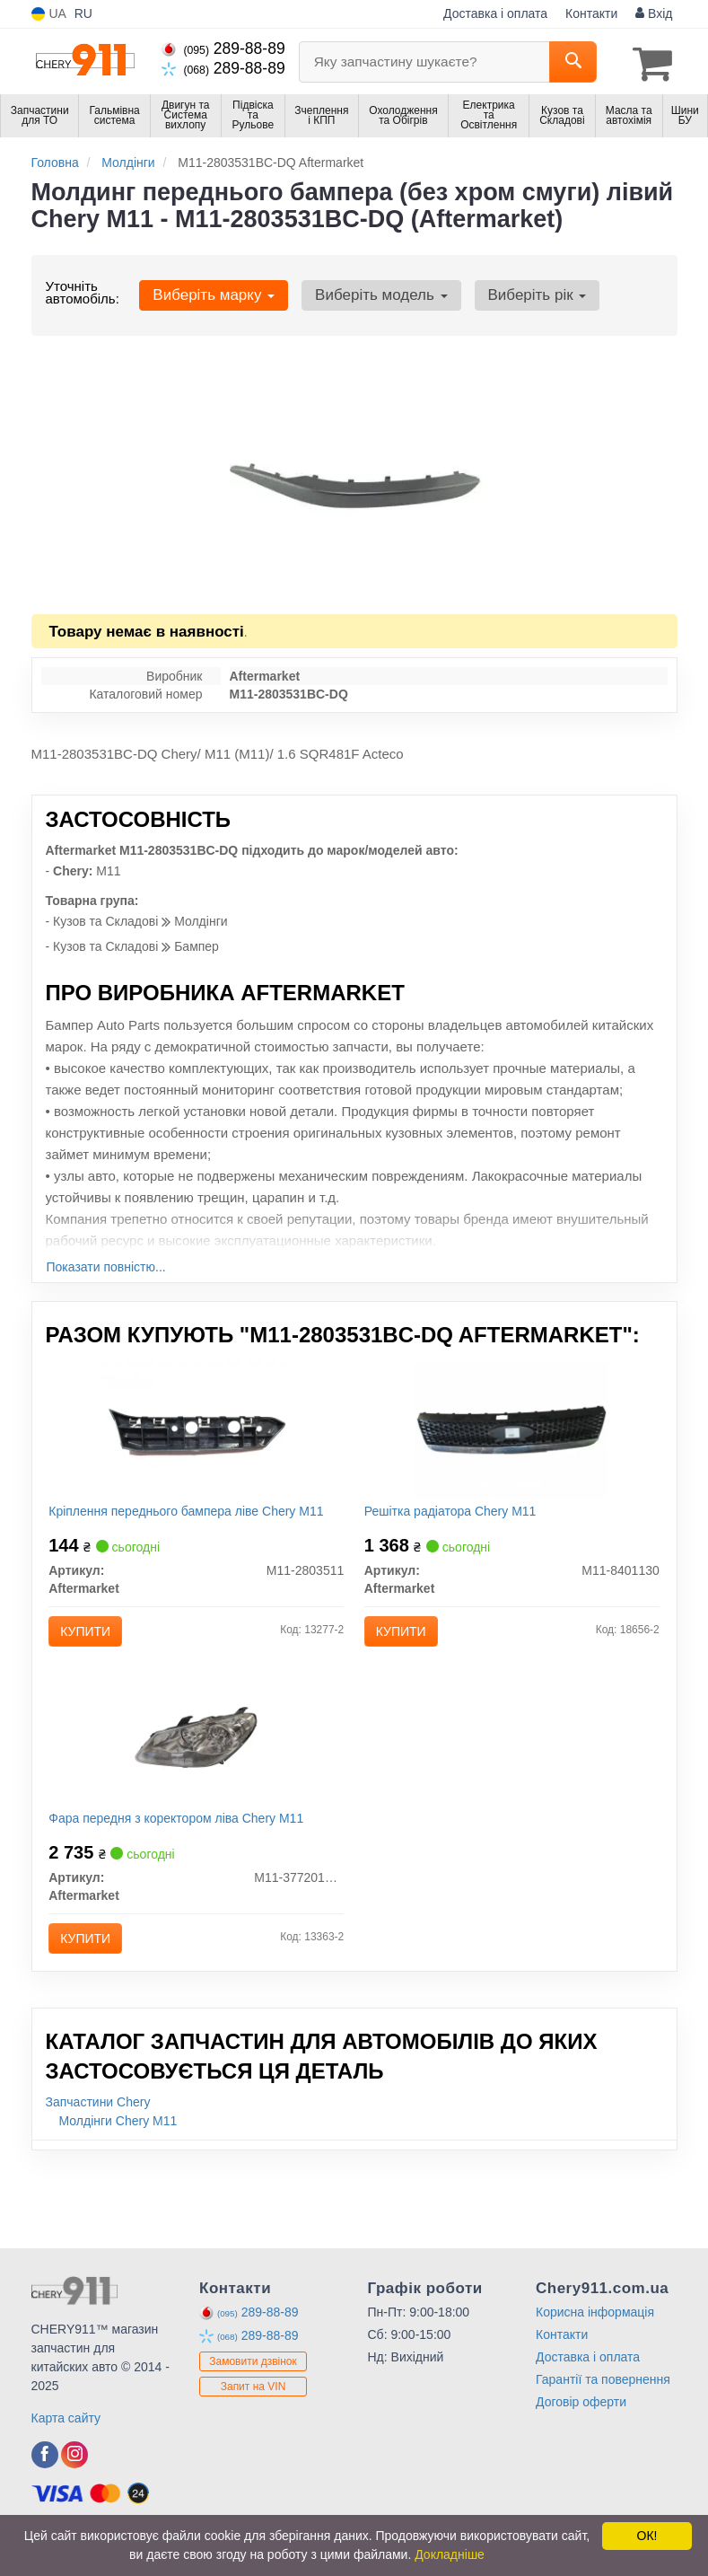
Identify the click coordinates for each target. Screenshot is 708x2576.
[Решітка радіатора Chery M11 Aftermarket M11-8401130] (511, 1433)
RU (83, 13)
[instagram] (74, 2486)
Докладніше (450, 2554)
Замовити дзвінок (253, 2393)
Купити (91, 1635)
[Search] (573, 62)
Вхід (653, 13)
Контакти (591, 13)
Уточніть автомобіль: (82, 289)
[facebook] (44, 2486)
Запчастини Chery (98, 2133)
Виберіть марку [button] (211, 292)
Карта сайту (66, 2449)
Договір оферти (581, 2433)
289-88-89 (223, 48)
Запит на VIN (253, 2419)
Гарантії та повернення (603, 2411)
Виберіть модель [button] (372, 292)
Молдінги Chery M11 (118, 2152)
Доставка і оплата (495, 13)
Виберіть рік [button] (521, 292)
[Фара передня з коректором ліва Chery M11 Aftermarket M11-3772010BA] (196, 1757)
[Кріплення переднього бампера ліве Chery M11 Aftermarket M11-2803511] (196, 1433)
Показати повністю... (106, 1264)
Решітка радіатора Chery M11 (457, 1515)
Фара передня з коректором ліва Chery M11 (182, 1839)
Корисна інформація (595, 2343)
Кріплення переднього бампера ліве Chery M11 (192, 1515)
